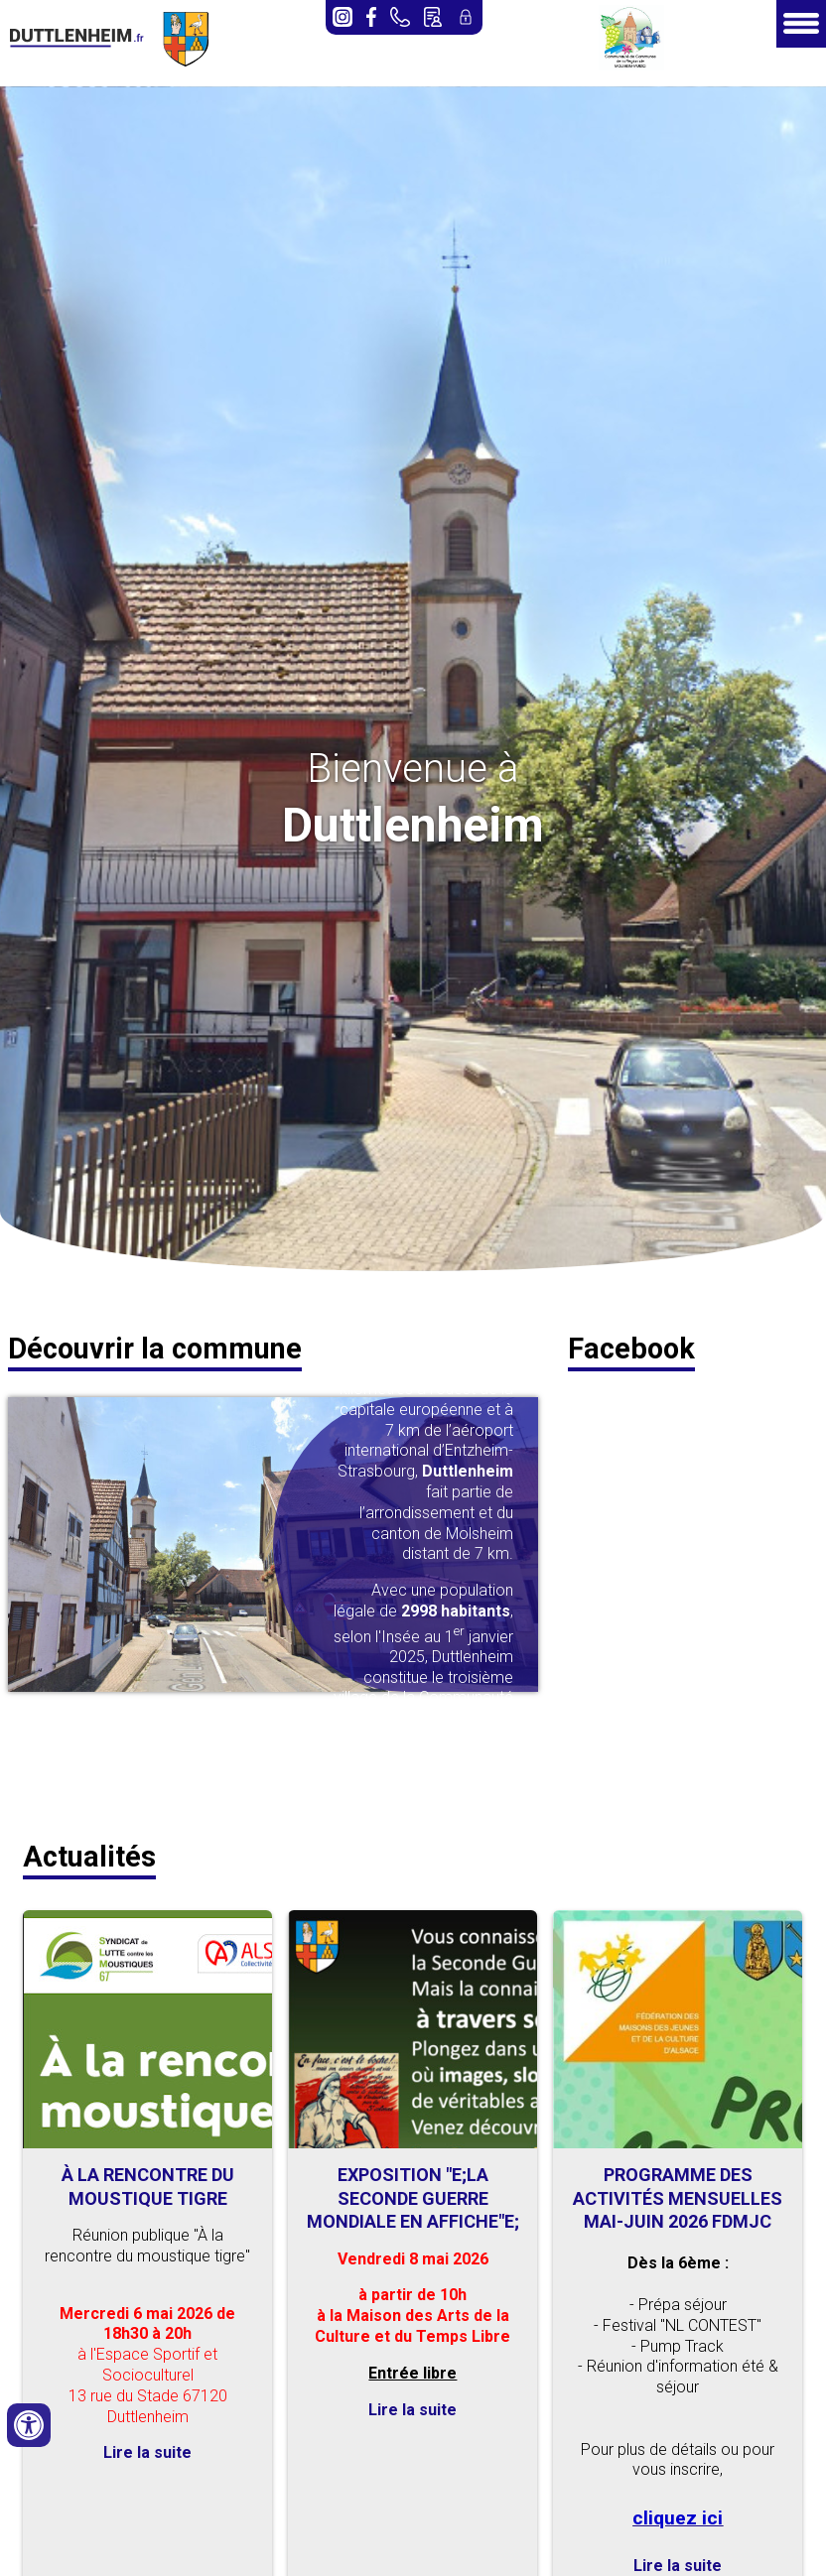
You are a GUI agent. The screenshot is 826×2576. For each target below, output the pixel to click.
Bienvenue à (413, 768)
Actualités (89, 1856)
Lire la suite (147, 2452)
